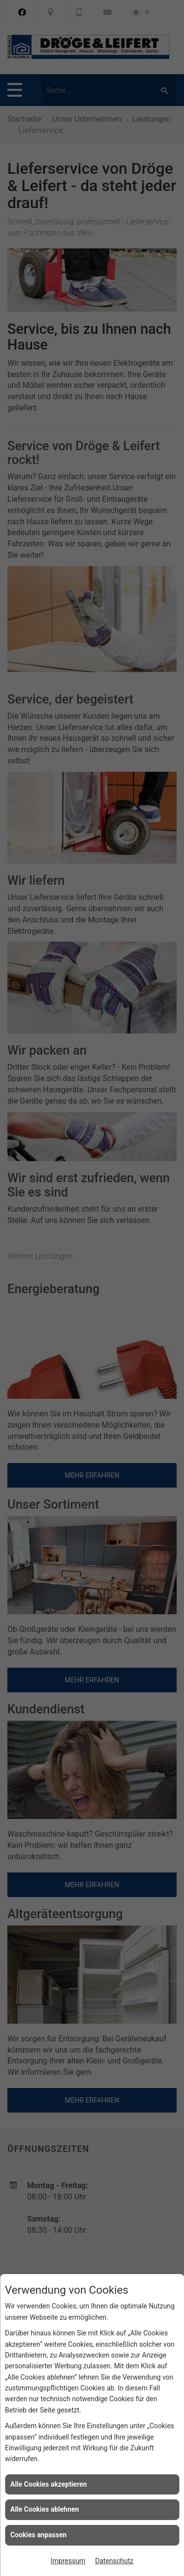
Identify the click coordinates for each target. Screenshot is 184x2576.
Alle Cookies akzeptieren (48, 2484)
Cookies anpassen (38, 2535)
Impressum (68, 2561)
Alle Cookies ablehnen (44, 2509)
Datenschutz (114, 2561)
